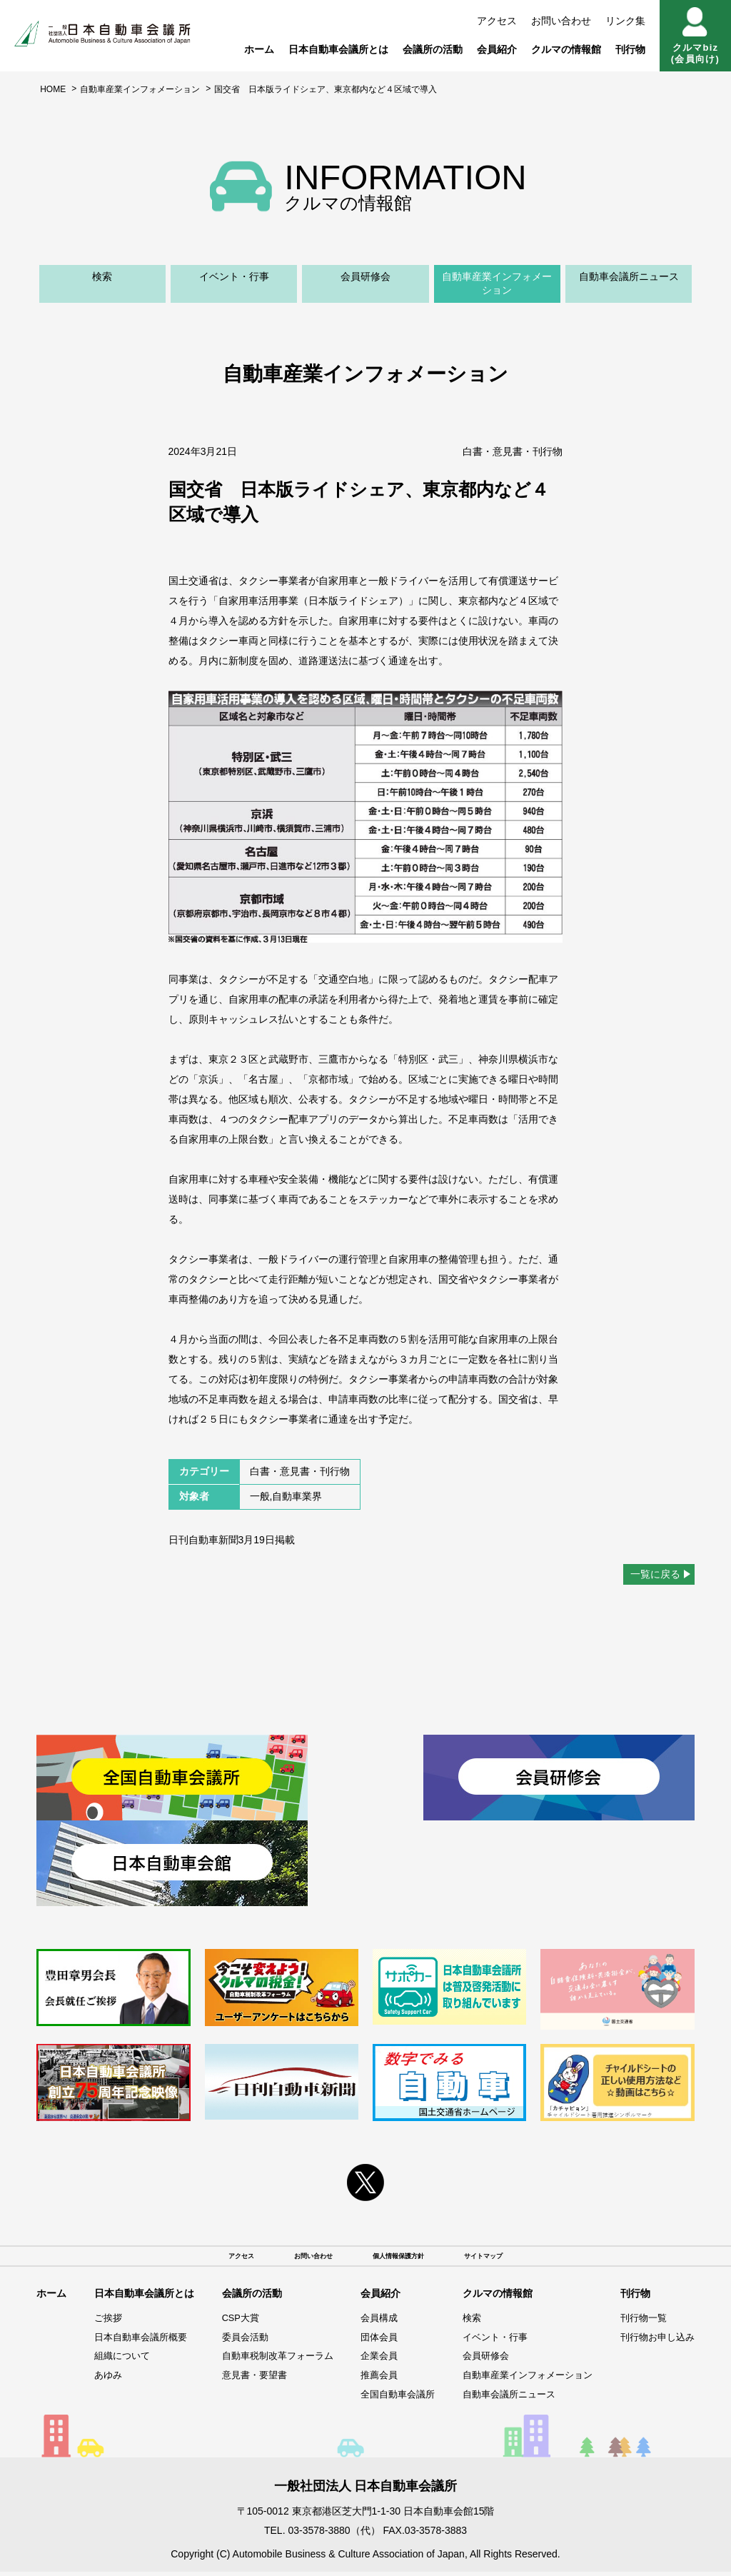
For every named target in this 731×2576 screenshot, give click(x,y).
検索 (102, 276)
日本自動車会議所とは (338, 49)
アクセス (497, 20)
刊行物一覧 (640, 2322)
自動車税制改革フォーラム (270, 2360)
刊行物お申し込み (655, 2341)
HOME (53, 89)
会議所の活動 (433, 49)
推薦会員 (371, 2379)
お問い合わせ (561, 20)
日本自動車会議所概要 (138, 2341)
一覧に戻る (655, 1574)
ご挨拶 (104, 2322)
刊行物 (630, 49)
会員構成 (371, 2322)
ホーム (259, 49)
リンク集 (625, 20)
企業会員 (371, 2360)
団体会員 (371, 2341)
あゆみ (104, 2379)
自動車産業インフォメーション (140, 89)
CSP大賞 (230, 2322)
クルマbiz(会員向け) (695, 35)
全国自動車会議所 (391, 2398)
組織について (118, 2360)
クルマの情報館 (566, 49)
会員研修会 (365, 276)
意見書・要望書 (245, 2379)
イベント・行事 (234, 276)
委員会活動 (235, 2341)
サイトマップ (515, 2258)
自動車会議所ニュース (629, 276)
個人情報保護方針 (405, 2258)
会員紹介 (497, 49)
